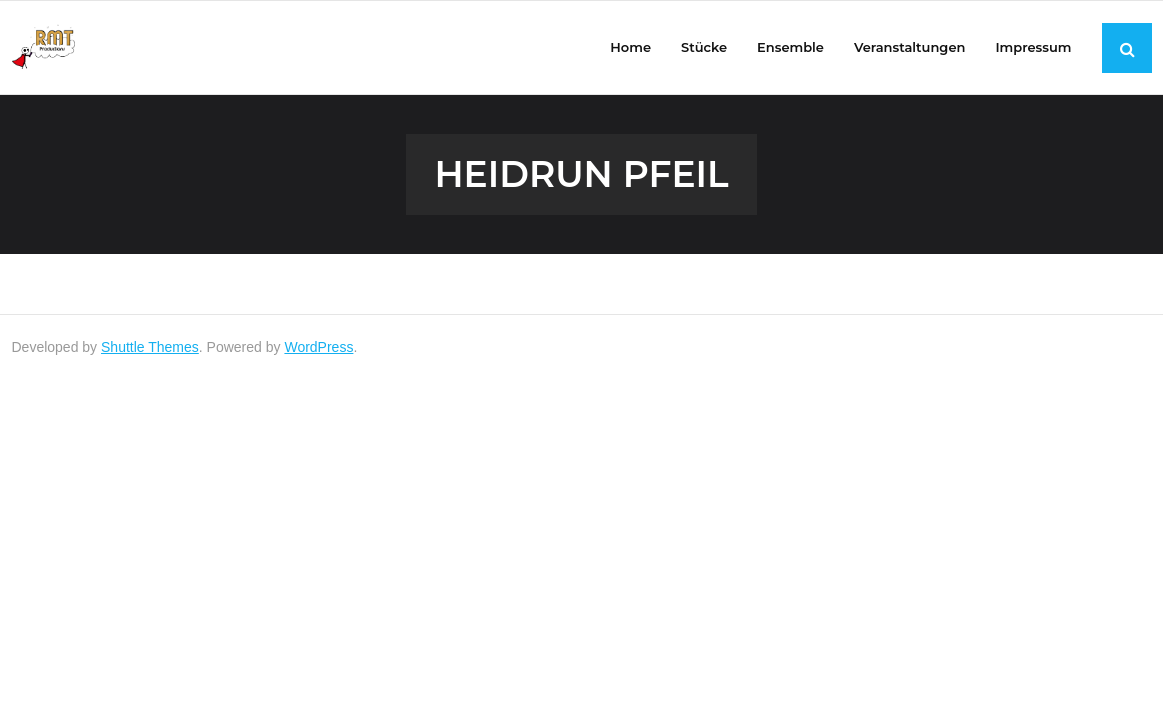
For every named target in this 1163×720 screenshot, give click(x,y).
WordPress (318, 347)
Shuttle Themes (150, 347)
